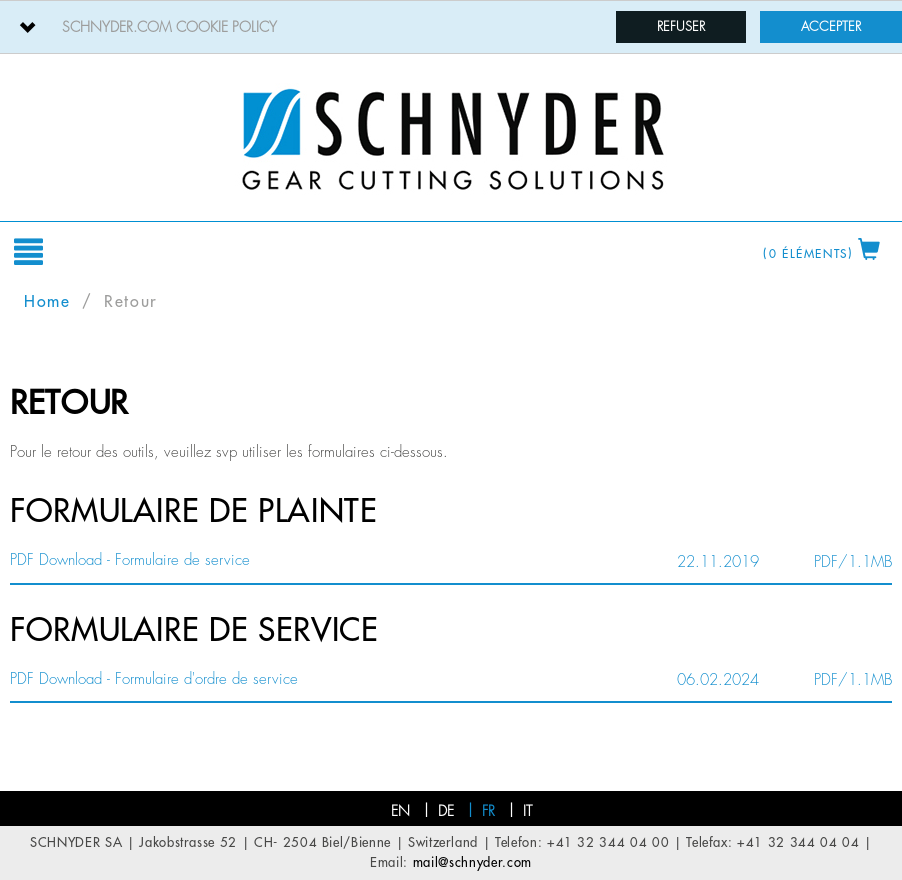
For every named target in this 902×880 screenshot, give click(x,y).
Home (47, 302)
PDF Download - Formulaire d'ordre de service (154, 679)
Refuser (681, 26)
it (527, 811)
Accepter (831, 26)
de (446, 811)
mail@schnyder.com (472, 862)
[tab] (451, 27)
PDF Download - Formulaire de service (130, 560)
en (400, 811)
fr (488, 811)
